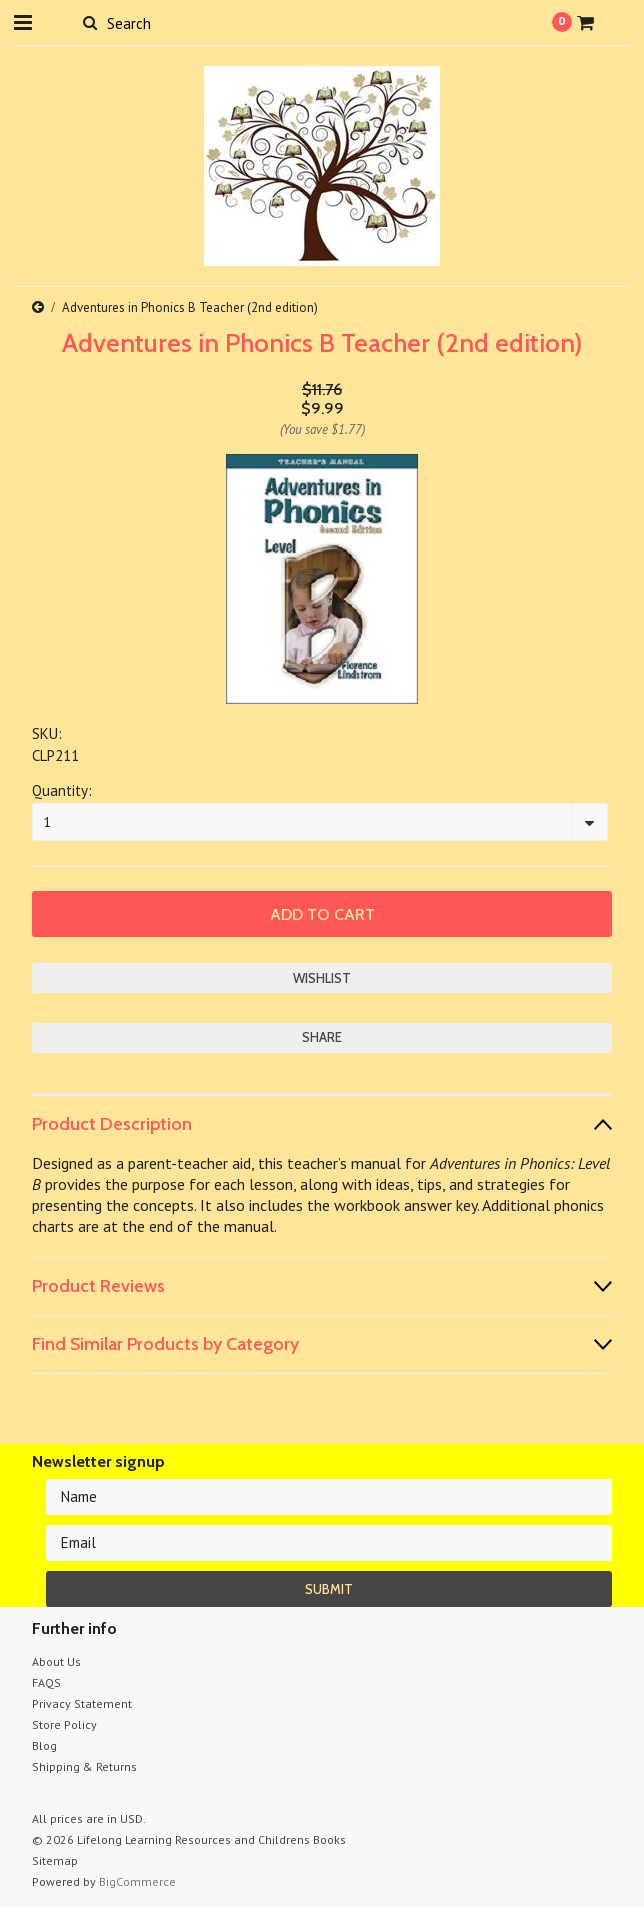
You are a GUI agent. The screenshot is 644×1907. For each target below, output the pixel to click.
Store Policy (64, 1724)
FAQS (46, 1682)
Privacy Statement (82, 1703)
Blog (44, 1745)
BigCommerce (137, 1881)
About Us (56, 1661)
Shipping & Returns (84, 1766)
